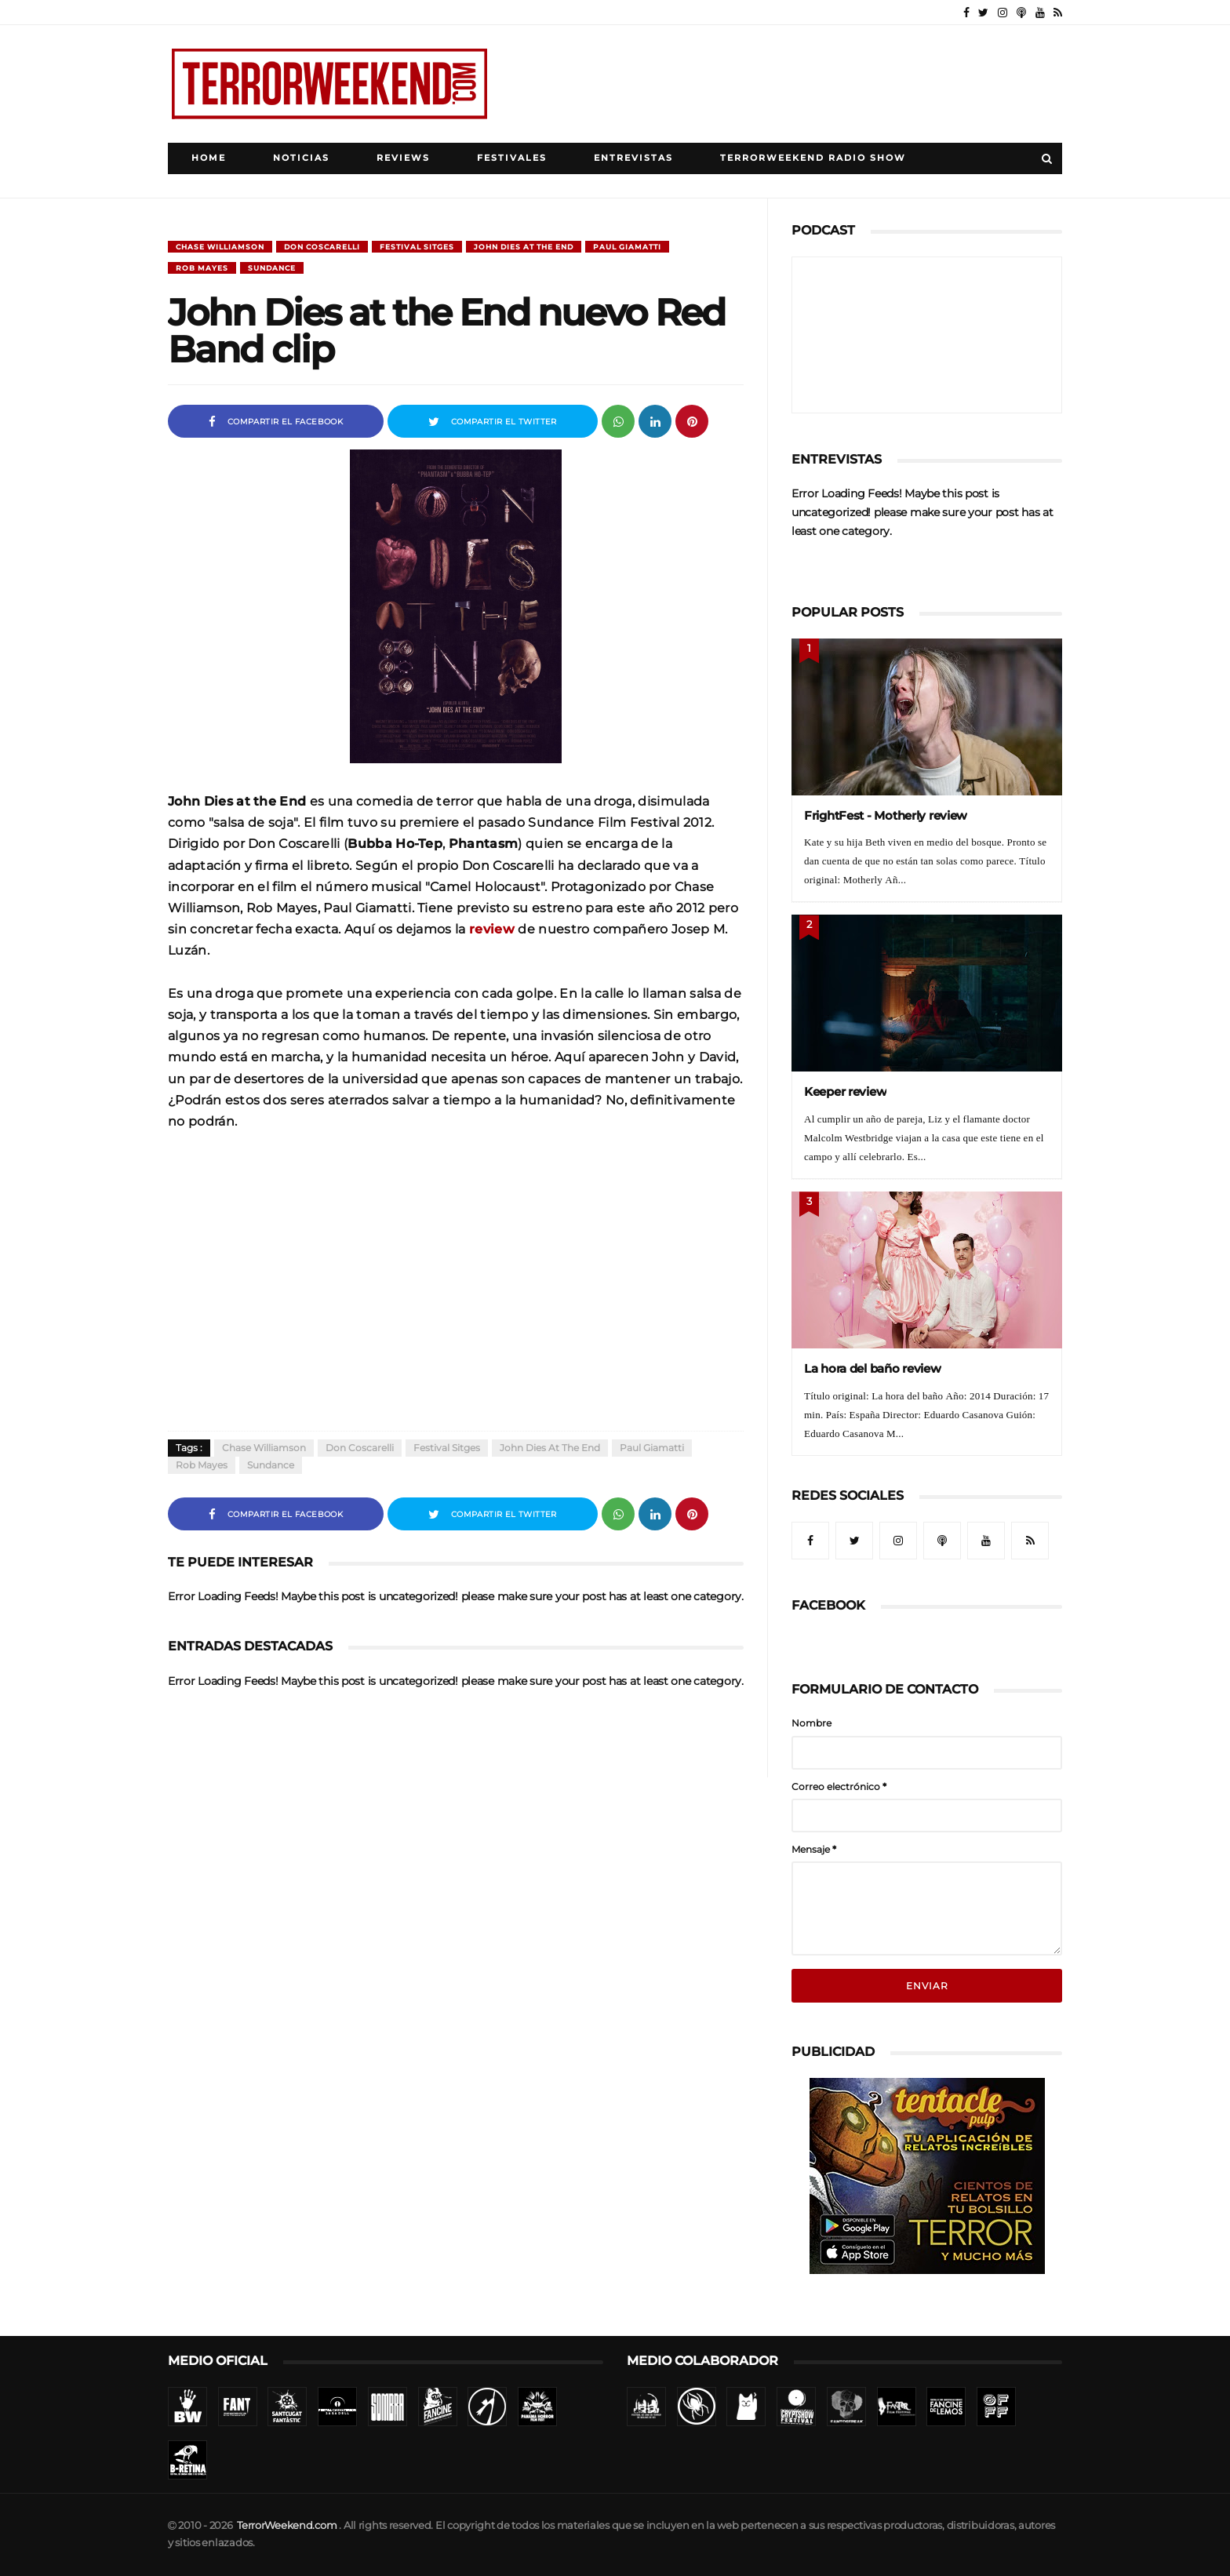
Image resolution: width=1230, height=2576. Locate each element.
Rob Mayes (202, 267)
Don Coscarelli (322, 246)
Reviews (403, 158)
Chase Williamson (220, 246)
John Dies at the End (523, 246)
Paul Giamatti (627, 246)
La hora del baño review (872, 1368)
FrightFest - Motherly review (885, 815)
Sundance (272, 267)
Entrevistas (633, 158)
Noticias (301, 158)
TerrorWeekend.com (287, 2525)
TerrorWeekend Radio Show (813, 158)
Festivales (512, 158)
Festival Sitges (417, 246)
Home (208, 158)
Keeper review (845, 1091)
